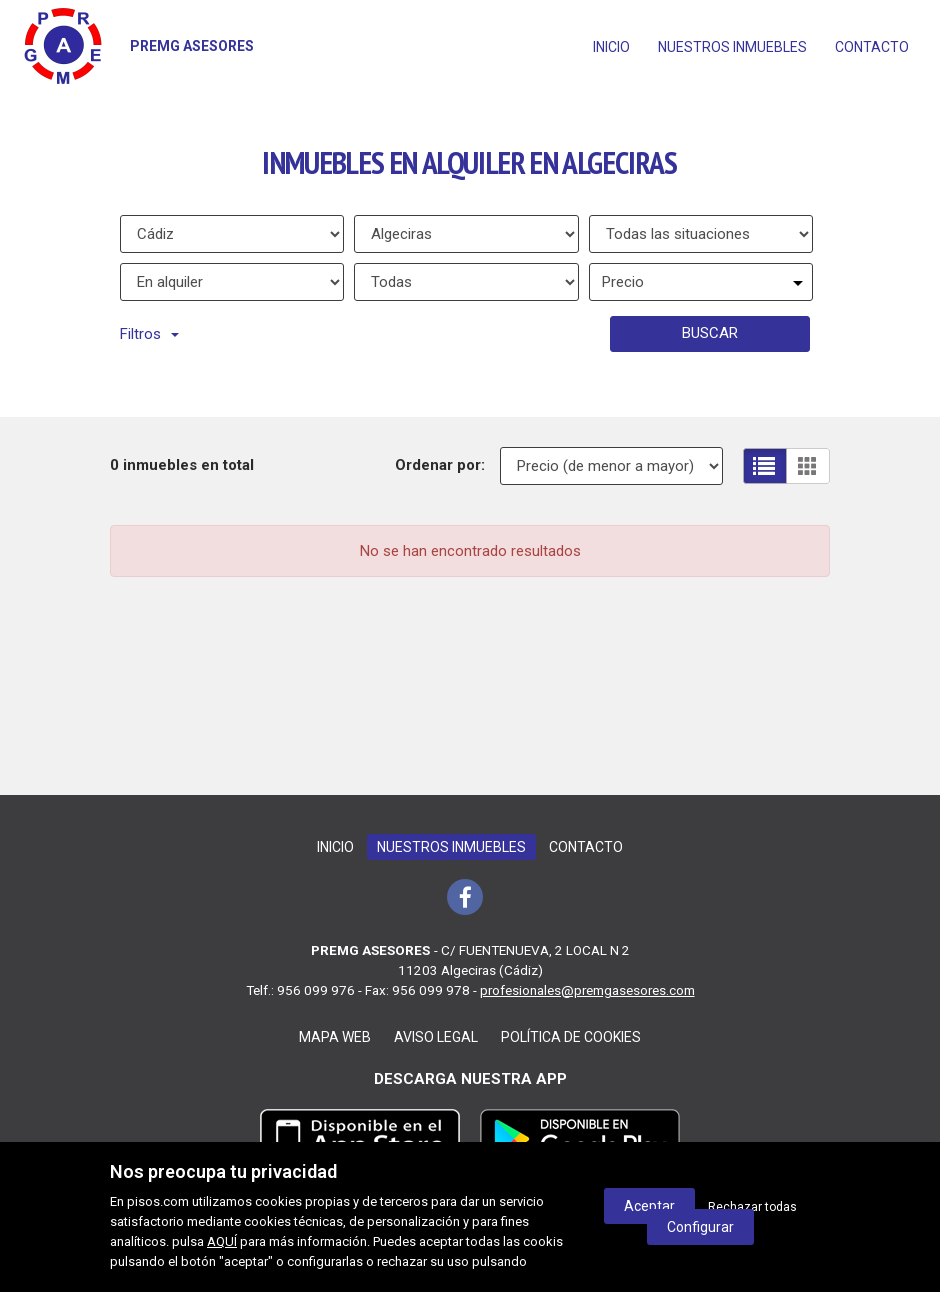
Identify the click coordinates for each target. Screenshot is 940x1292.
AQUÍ (222, 1241)
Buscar (710, 333)
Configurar (700, 1227)
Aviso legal (436, 1037)
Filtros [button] (149, 334)
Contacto (872, 47)
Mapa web (335, 1037)
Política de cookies (571, 1037)
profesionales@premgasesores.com (587, 990)
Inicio (611, 47)
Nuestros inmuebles (732, 47)
